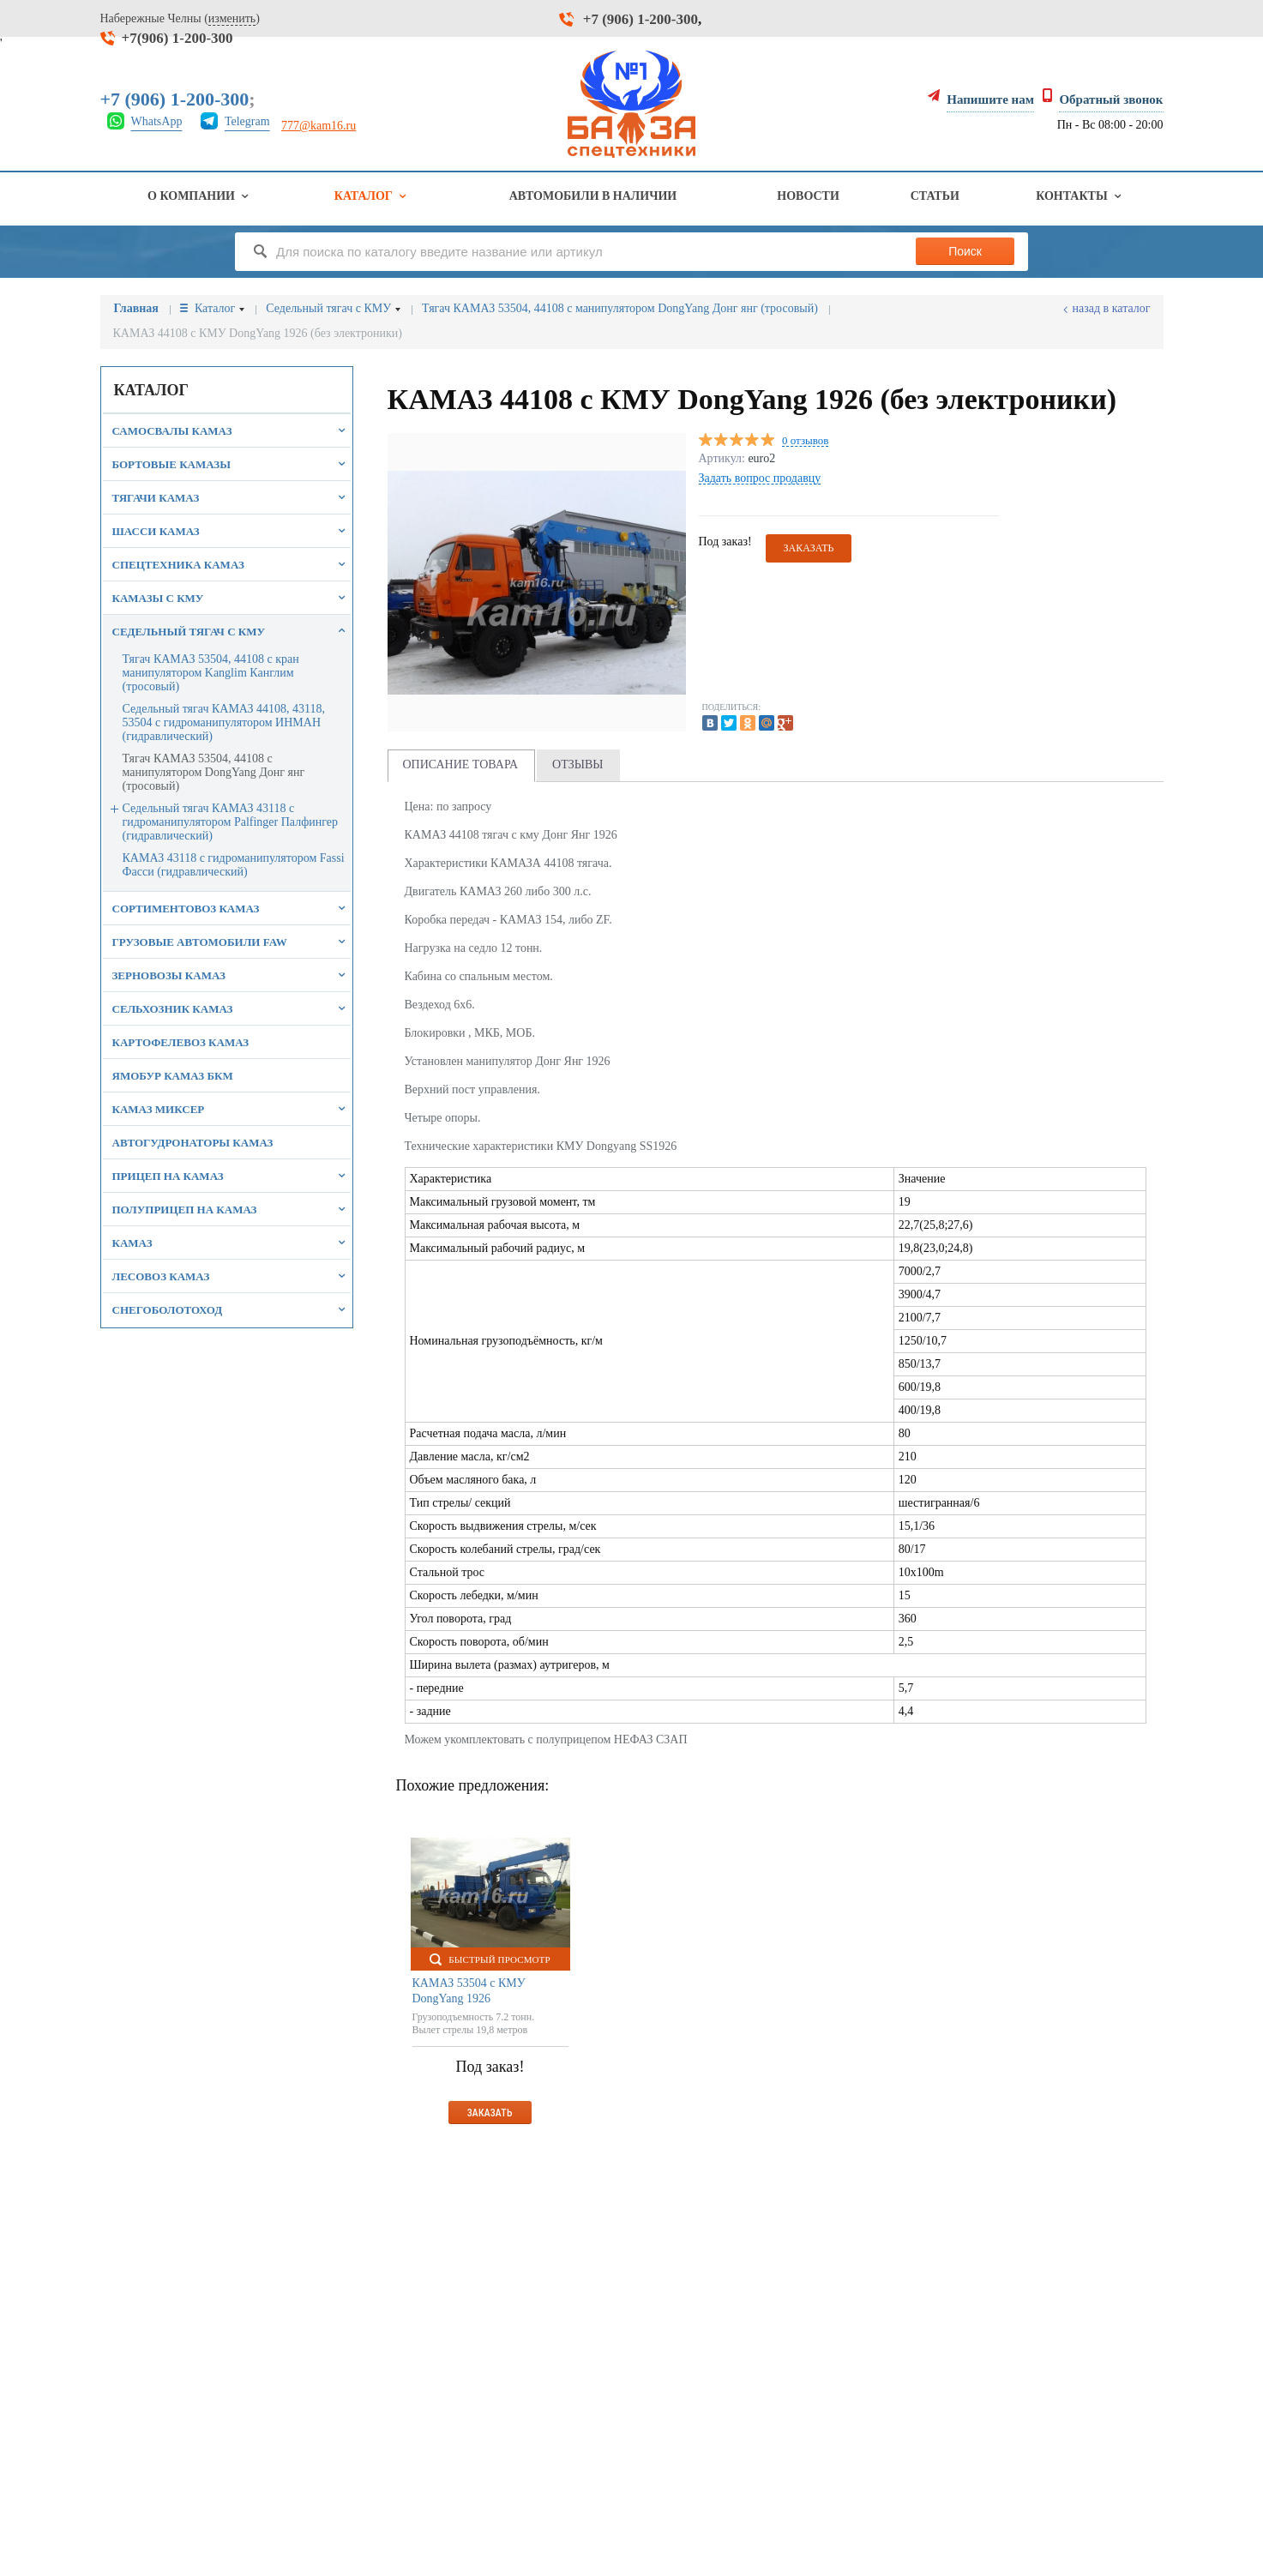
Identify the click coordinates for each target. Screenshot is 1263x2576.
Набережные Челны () (180, 19)
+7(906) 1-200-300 (177, 38)
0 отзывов (805, 441)
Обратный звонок (1111, 99)
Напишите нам (990, 99)
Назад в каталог (1112, 308)
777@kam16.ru (318, 125)
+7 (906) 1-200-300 (640, 19)
